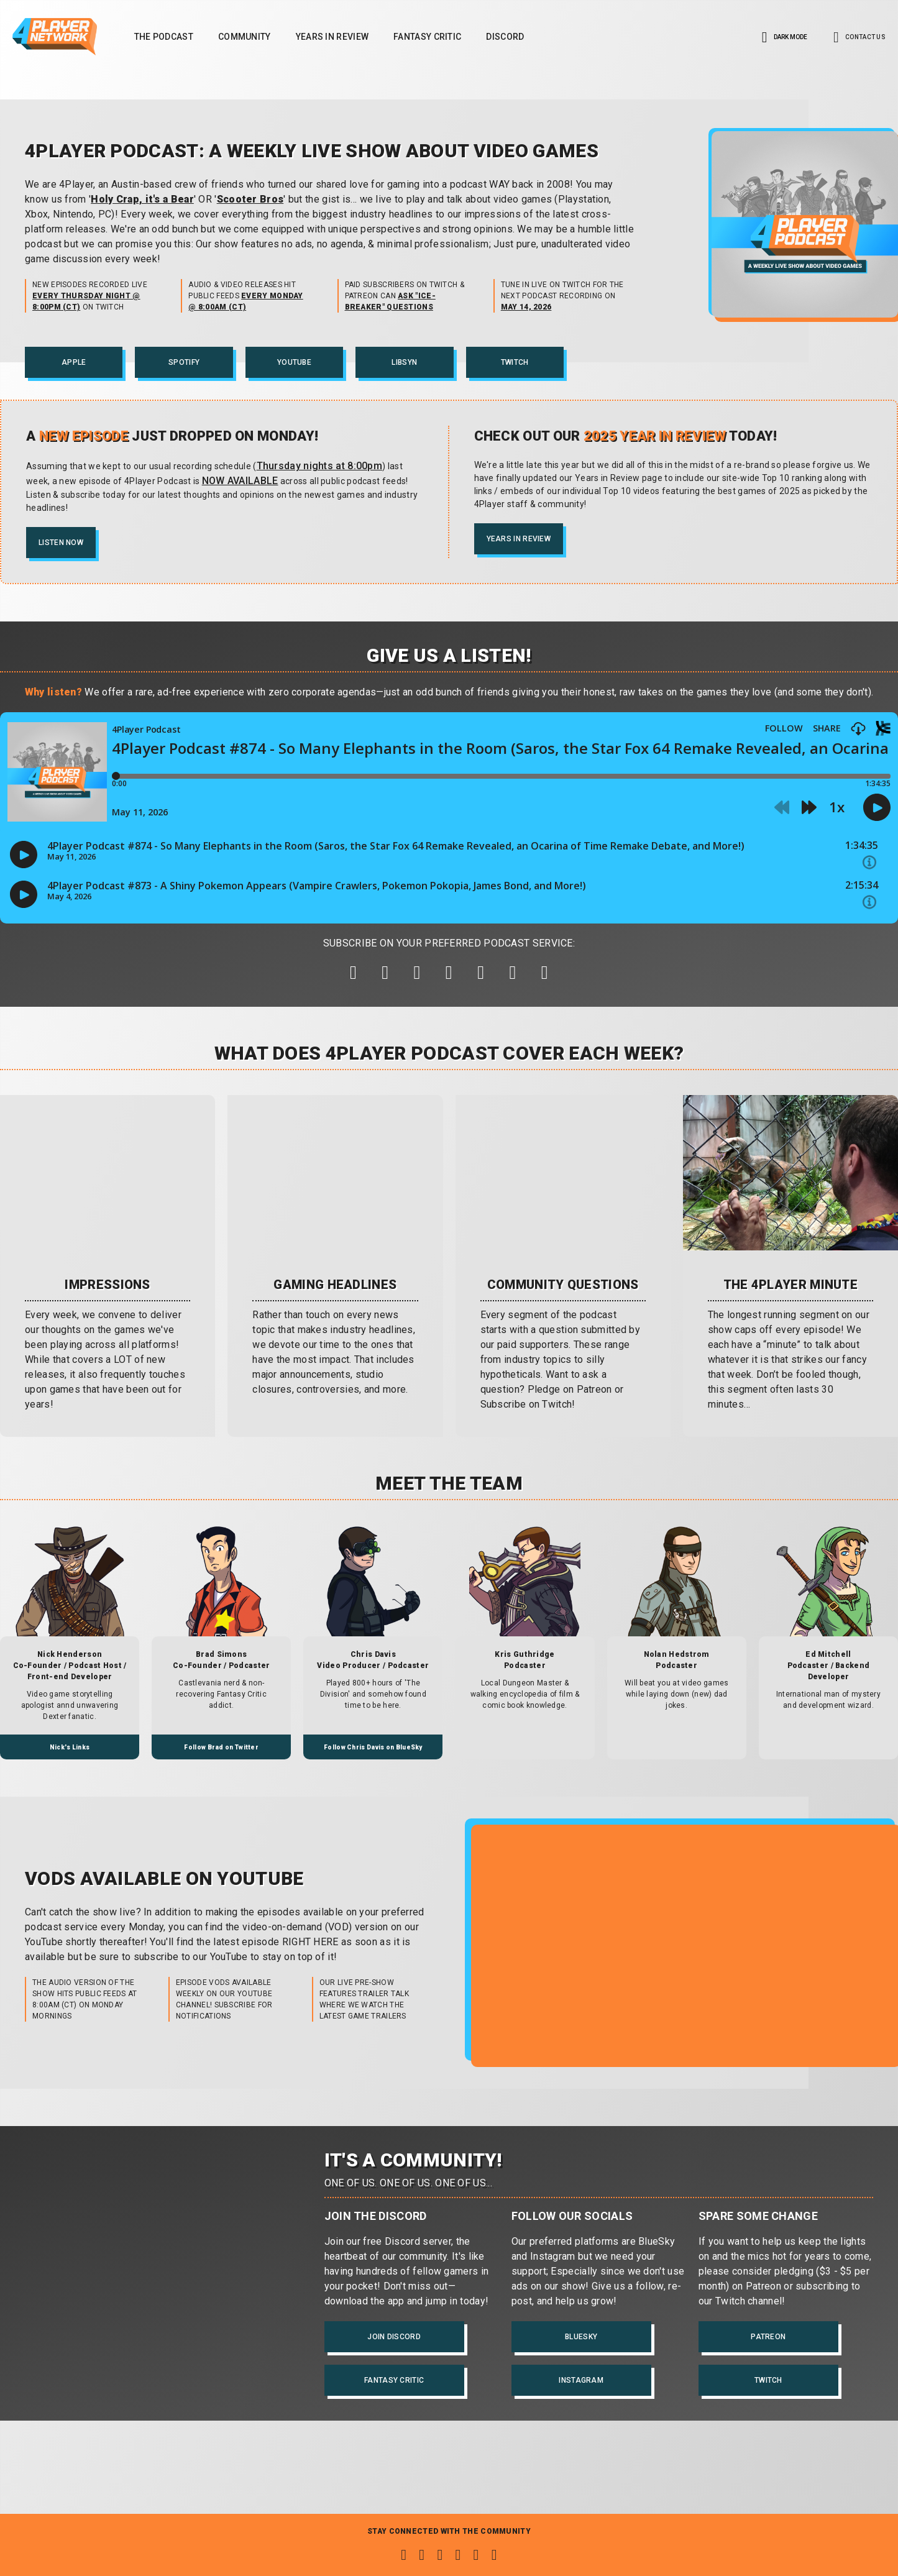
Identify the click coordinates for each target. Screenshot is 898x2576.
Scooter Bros (250, 199)
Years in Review (332, 37)
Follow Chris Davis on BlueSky (373, 1747)
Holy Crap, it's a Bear (142, 199)
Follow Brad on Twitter (221, 1747)
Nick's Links (70, 1747)
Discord (505, 37)
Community (244, 37)
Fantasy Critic (427, 37)
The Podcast (163, 37)
